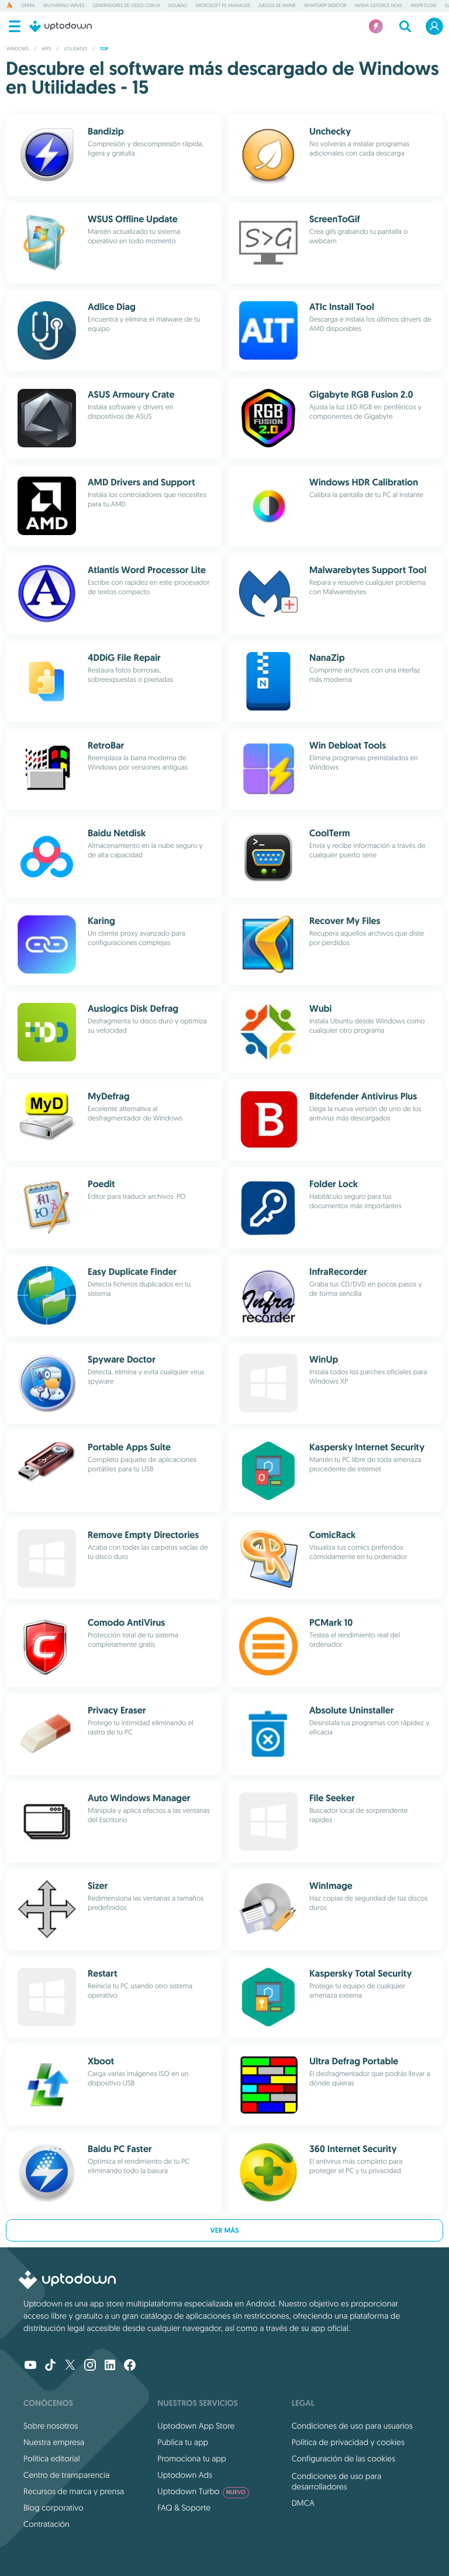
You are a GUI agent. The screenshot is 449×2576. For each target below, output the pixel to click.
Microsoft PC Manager (222, 6)
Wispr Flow (423, 6)
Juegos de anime (276, 6)
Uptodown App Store (195, 2425)
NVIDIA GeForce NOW (378, 6)
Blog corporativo (53, 2507)
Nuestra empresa (53, 2442)
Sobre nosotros (50, 2425)
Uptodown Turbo (203, 2491)
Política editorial (51, 2458)
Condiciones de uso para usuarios (352, 2425)
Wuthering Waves (64, 6)
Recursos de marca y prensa (73, 2491)
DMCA (303, 2503)
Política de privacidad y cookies (348, 2442)
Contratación (46, 2524)
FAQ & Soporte (183, 2507)
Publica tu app (182, 2442)
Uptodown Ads (184, 2475)
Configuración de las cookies (343, 2458)
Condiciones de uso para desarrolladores (337, 2481)
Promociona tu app (191, 2458)
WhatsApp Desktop (325, 6)
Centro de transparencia (66, 2475)
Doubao (177, 6)
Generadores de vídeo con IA (126, 6)
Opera (28, 6)
